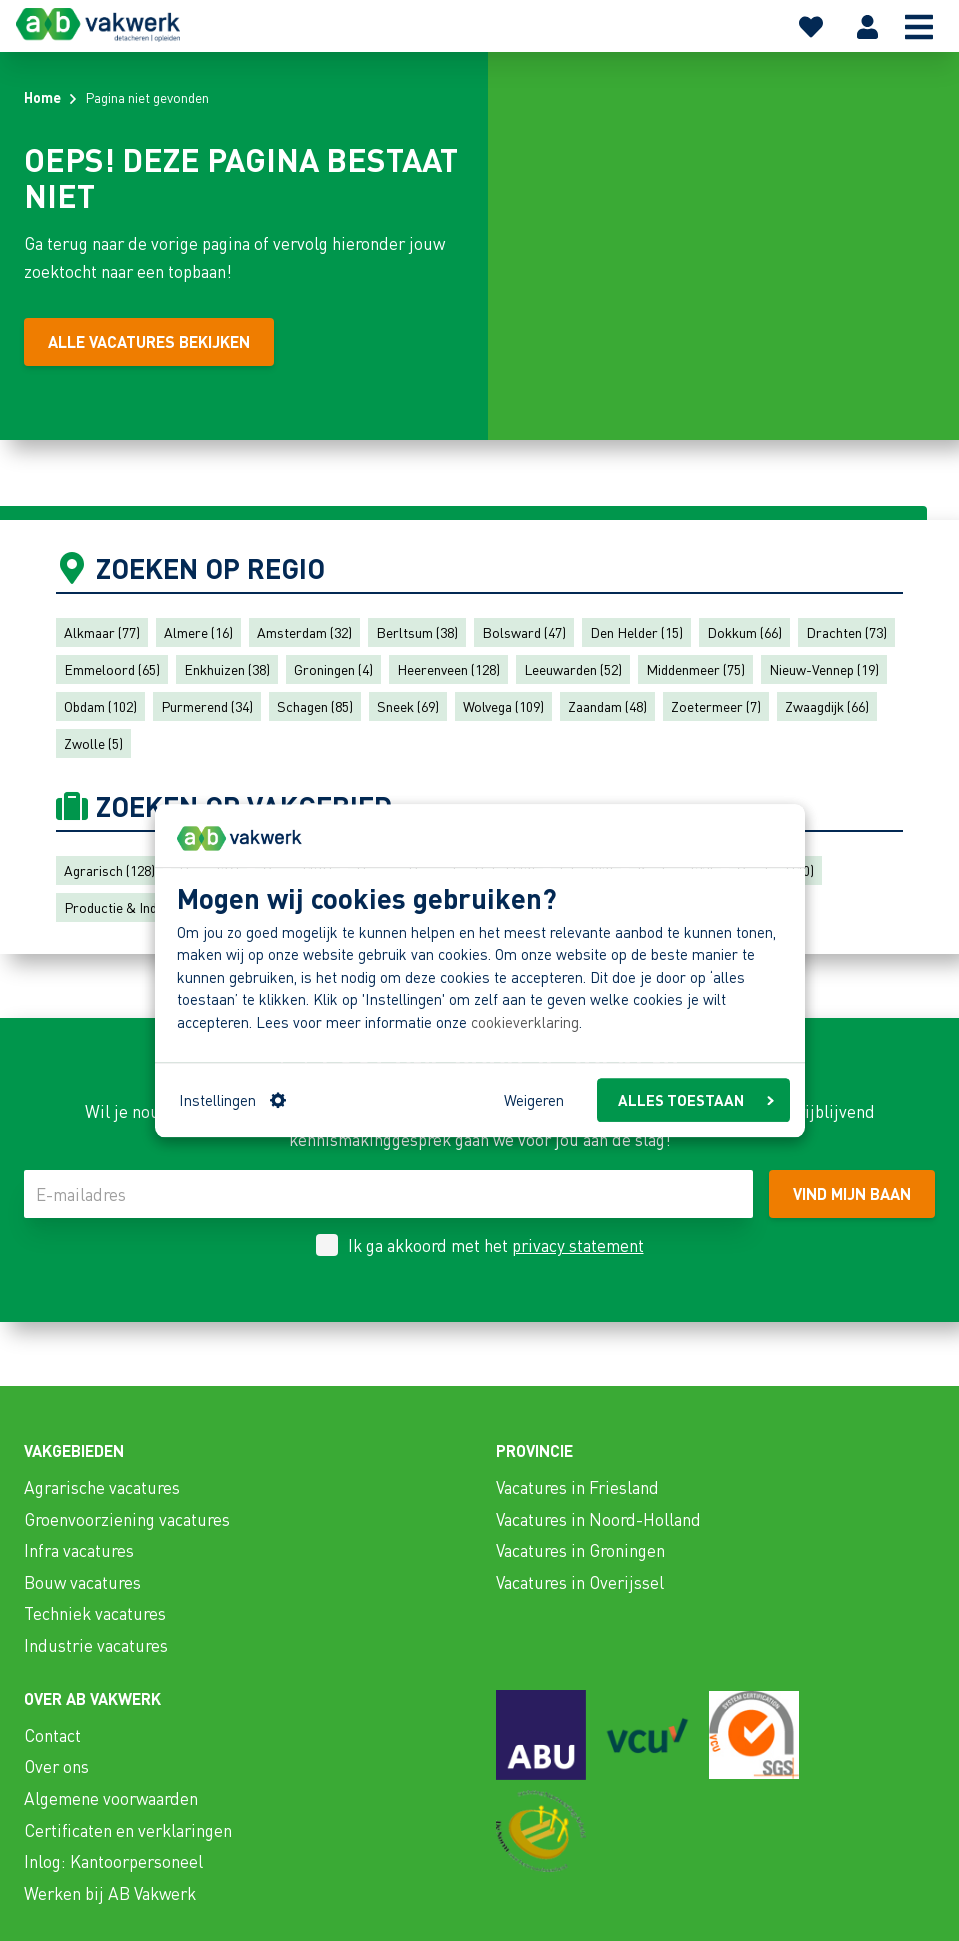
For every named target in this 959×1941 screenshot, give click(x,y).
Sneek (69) (408, 706)
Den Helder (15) (636, 632)
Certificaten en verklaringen (128, 1830)
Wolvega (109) (503, 706)
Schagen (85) (315, 706)
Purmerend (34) (207, 706)
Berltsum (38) (417, 632)
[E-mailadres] (388, 1194)
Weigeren (534, 1100)
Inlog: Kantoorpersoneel (113, 1861)
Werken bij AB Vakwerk (110, 1893)
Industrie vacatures (96, 1645)
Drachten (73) (846, 632)
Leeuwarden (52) (573, 669)
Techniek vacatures (95, 1613)
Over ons (56, 1766)
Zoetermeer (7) (716, 706)
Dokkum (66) (744, 632)
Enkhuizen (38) (227, 669)
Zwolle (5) (93, 743)
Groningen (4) (333, 669)
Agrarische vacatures (102, 1487)
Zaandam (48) (607, 706)
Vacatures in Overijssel (580, 1582)
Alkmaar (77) (102, 632)
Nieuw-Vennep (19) (824, 669)
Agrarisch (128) (109, 870)
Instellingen (232, 1100)
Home (42, 97)
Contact (52, 1735)
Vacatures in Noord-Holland (598, 1519)
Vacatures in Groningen (580, 1550)
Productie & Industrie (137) (144, 907)
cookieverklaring (525, 1022)
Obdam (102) (100, 706)
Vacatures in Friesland (577, 1487)
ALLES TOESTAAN (696, 1100)
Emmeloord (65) (112, 669)
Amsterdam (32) (304, 632)
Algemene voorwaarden (111, 1798)
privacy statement (578, 1245)
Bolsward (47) (524, 632)
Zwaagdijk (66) (827, 706)
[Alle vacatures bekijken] (149, 342)
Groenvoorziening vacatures (127, 1519)
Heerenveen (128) (448, 669)
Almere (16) (198, 632)
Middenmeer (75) (695, 669)
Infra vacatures (79, 1550)
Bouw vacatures (82, 1582)
